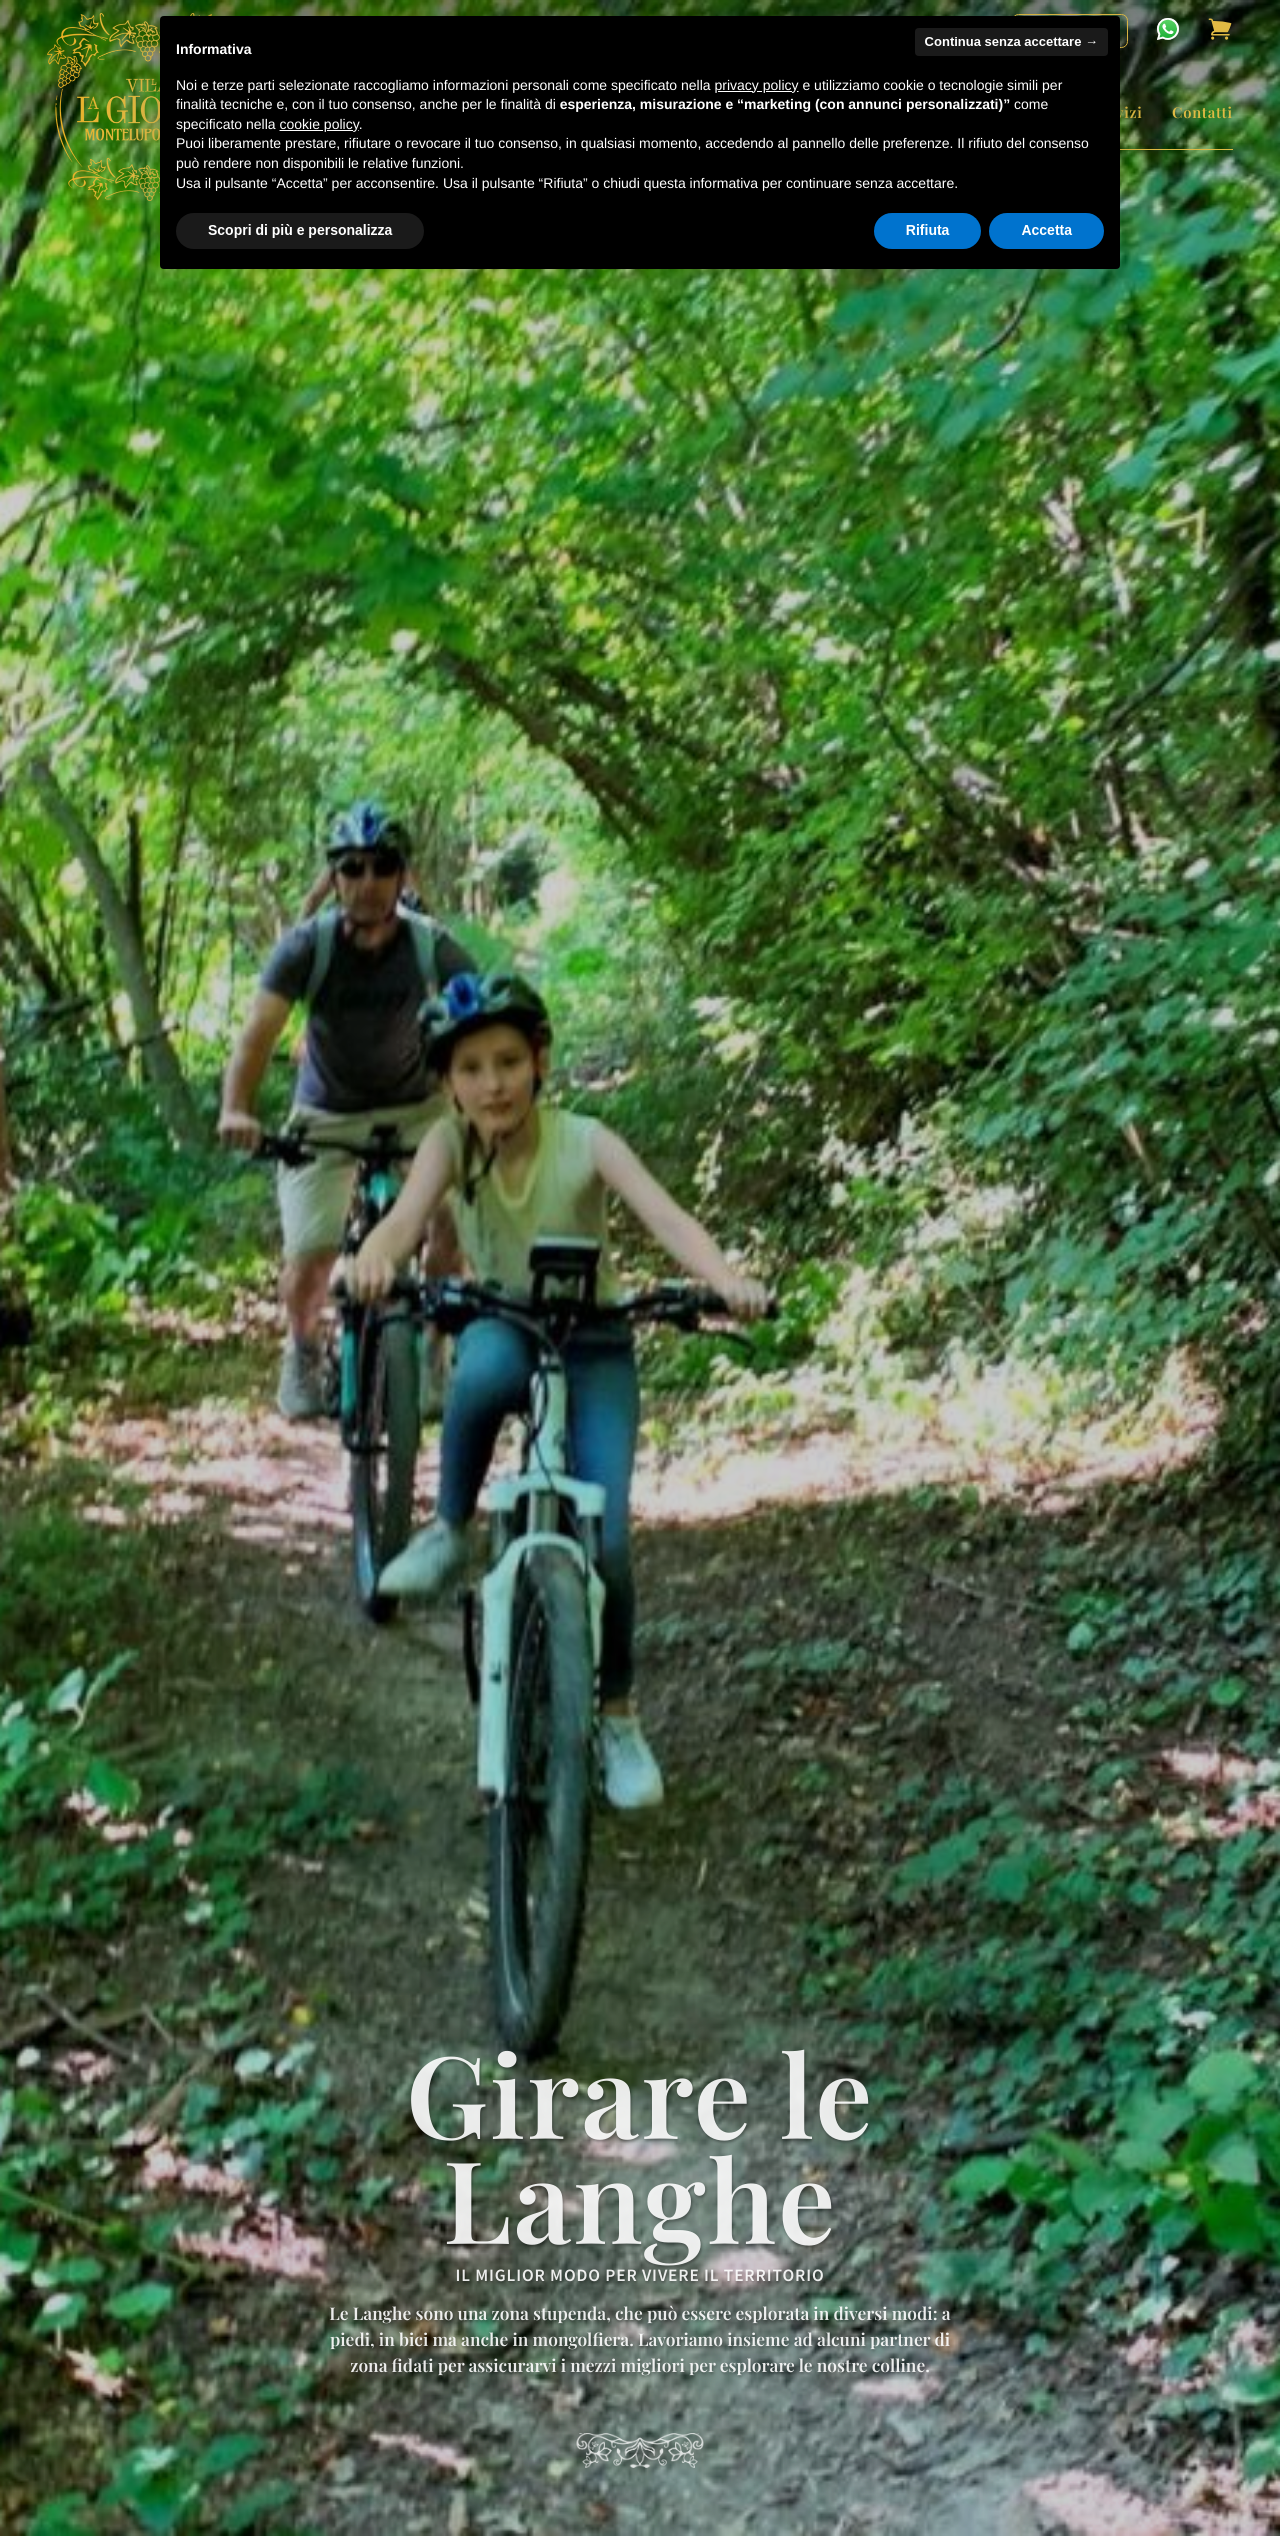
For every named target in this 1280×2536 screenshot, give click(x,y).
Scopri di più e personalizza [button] (300, 230)
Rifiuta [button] (928, 230)
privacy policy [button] (757, 85)
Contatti (1202, 112)
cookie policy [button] (319, 124)
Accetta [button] (1046, 230)
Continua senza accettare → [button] (1011, 41)
